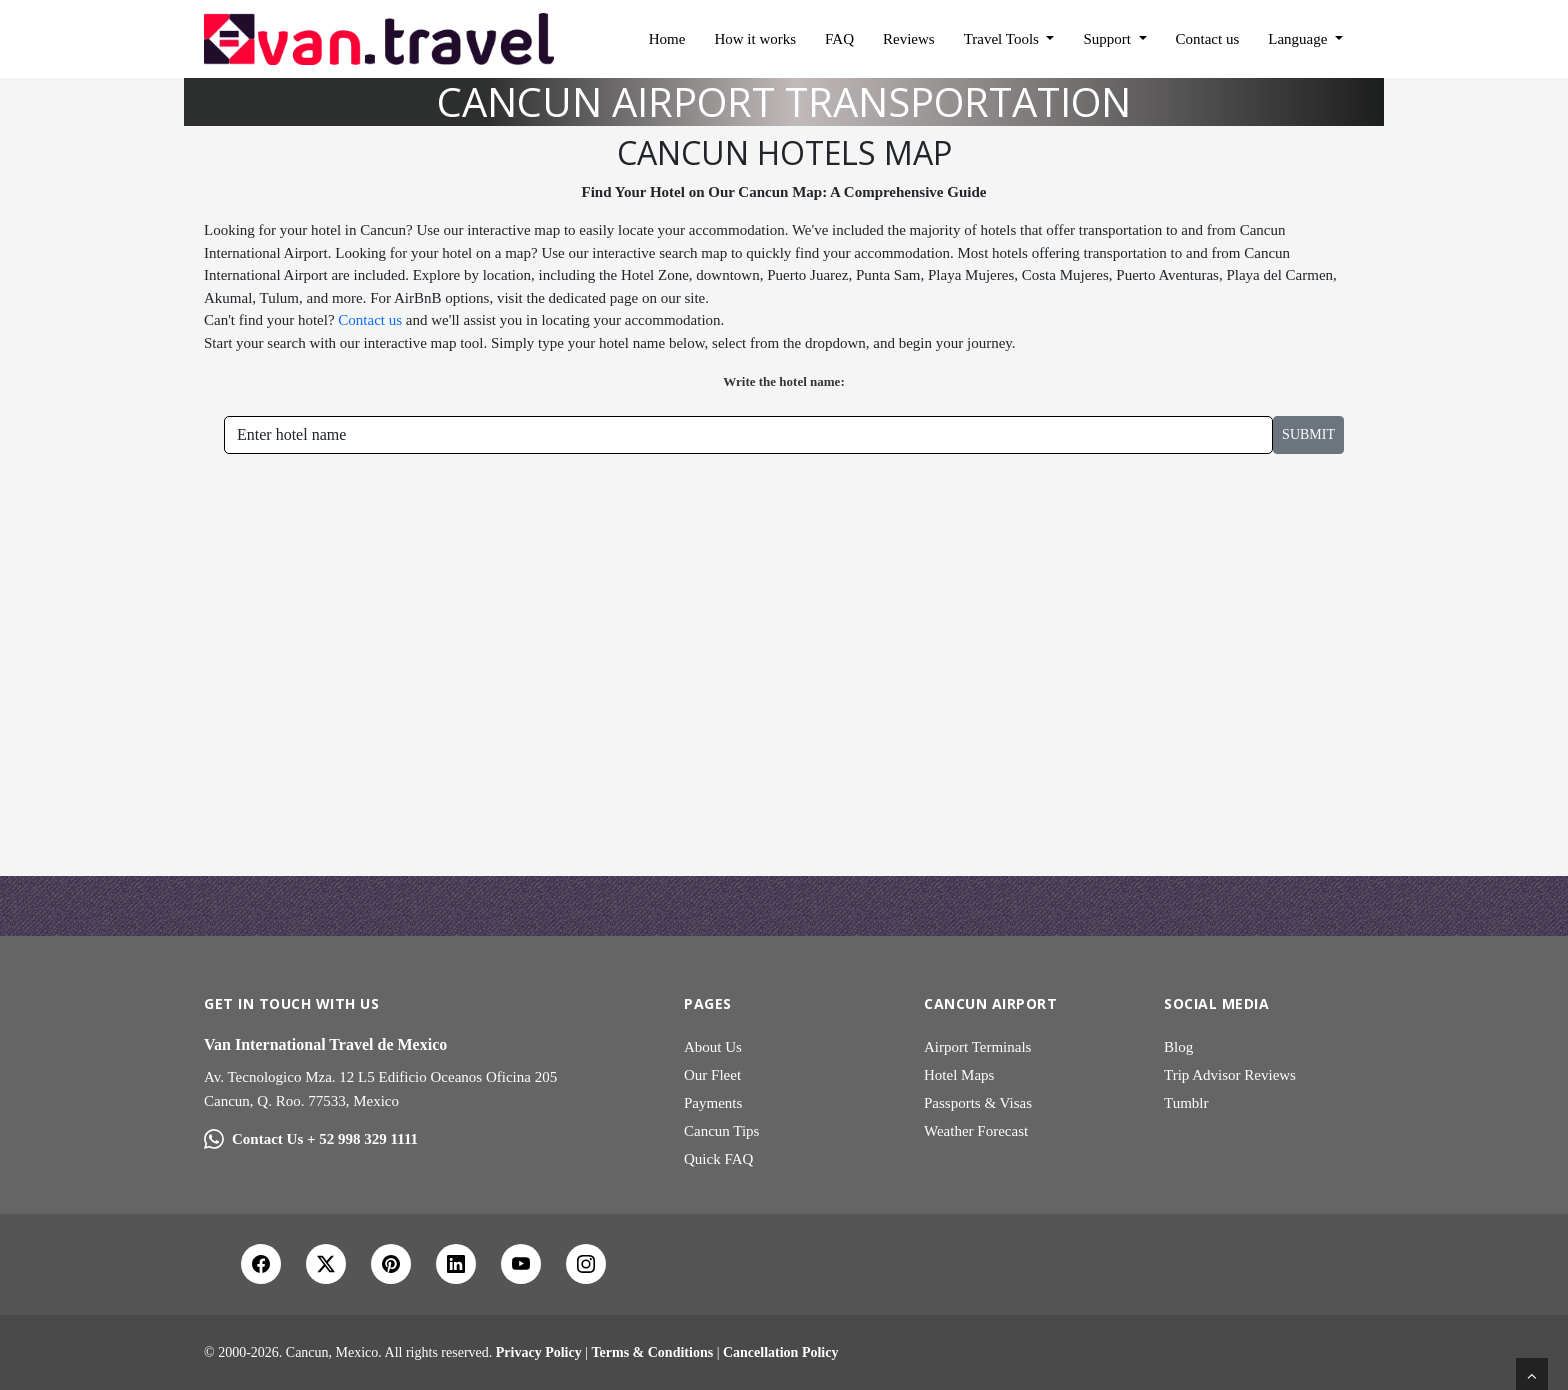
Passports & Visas (978, 1103)
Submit (1308, 434)
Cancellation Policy (781, 1352)
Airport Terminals (977, 1047)
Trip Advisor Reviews (1230, 1075)
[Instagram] (586, 1264)
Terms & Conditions (653, 1352)
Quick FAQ (718, 1159)
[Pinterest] (391, 1264)
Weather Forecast (976, 1131)
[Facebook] (261, 1264)
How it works (755, 39)
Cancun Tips (721, 1131)
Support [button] (1108, 39)
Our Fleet (712, 1075)
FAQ (839, 39)
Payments (713, 1103)
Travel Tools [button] (1003, 39)
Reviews (909, 39)
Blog (1178, 1047)
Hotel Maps (959, 1075)
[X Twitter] (326, 1264)
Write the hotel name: (783, 381)
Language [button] (1299, 39)
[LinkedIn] (456, 1264)
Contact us (1208, 39)
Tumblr (1186, 1103)
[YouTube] (521, 1264)
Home (667, 39)
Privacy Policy (539, 1352)
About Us (713, 1047)
